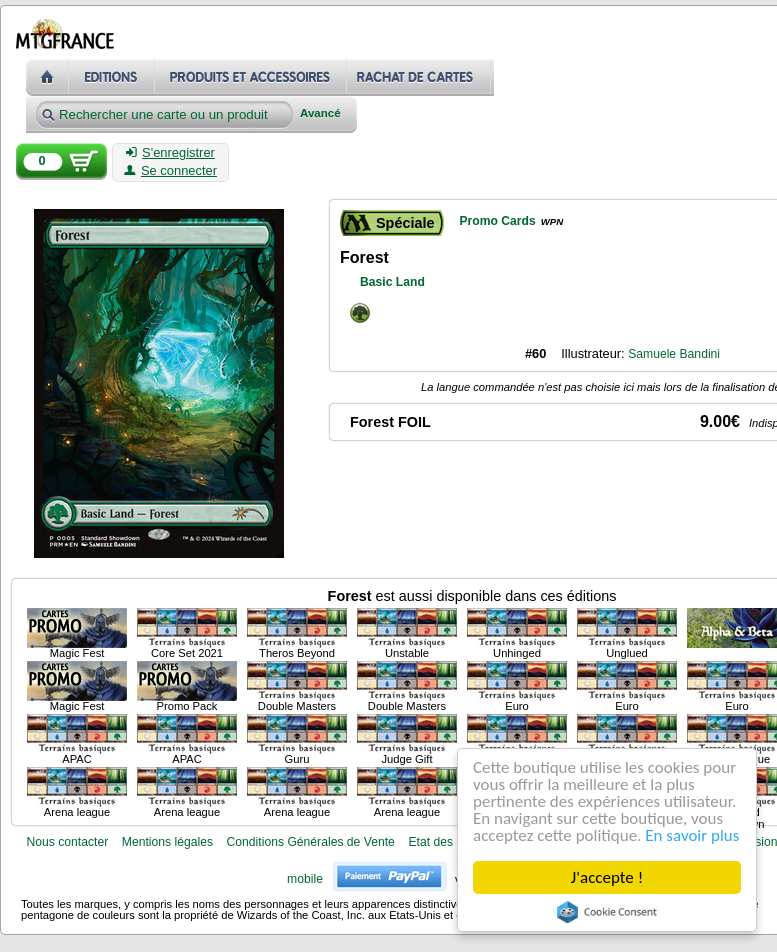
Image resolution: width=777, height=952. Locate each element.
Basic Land (392, 282)
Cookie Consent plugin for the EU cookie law (607, 912)
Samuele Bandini (674, 354)
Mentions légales (167, 842)
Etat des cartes (448, 842)
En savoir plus (692, 835)
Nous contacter (67, 842)
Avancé (320, 113)
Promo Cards (497, 221)
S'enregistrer (170, 153)
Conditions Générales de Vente (311, 842)
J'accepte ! (607, 877)
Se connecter (170, 171)
